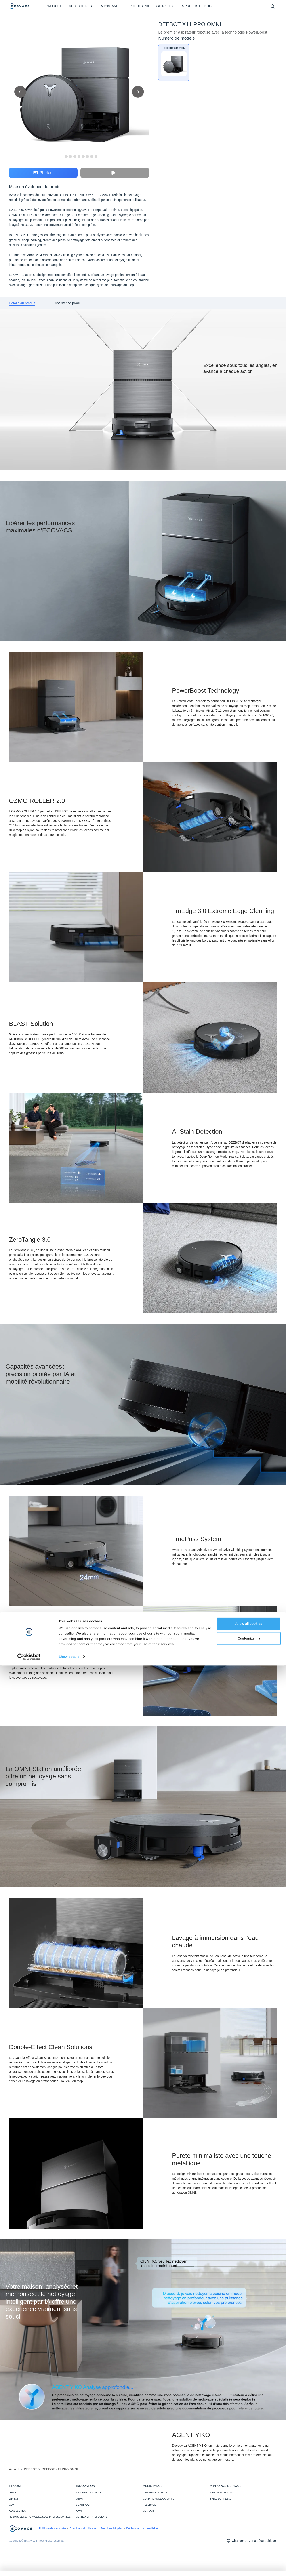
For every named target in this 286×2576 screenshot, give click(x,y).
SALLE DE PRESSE (220, 2498)
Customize (249, 2549)
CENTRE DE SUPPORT (155, 2492)
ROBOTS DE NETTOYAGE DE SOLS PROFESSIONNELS (40, 2516)
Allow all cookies (248, 2534)
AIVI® (79, 2510)
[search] (273, 6)
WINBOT (13, 2498)
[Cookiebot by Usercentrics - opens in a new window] (28, 2567)
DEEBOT (14, 2492)
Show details (69, 2567)
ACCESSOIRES (17, 2510)
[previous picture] (20, 92)
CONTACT (148, 2510)
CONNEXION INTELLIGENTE (91, 2516)
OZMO (79, 2498)
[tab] (22, 303)
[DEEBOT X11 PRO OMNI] (173, 62)
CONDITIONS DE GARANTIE (158, 2498)
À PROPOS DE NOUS (222, 2492)
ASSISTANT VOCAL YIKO (89, 2492)
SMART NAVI (83, 2504)
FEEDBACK (149, 2504)
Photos (42, 172)
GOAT (12, 2504)
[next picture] (138, 92)
